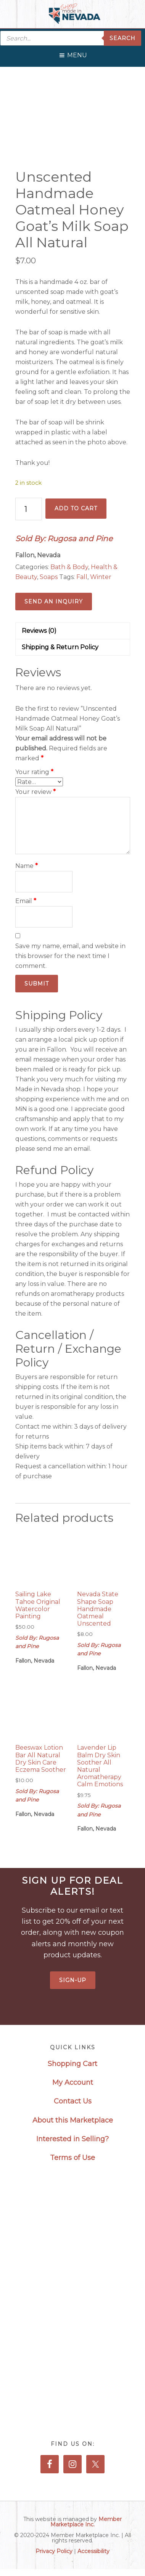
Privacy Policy (53, 2551)
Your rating (34, 772)
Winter (100, 577)
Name (26, 865)
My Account (72, 2082)
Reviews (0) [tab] (39, 630)
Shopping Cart (72, 2064)
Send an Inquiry (53, 601)
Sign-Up (72, 1980)
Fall (81, 577)
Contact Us (73, 2101)
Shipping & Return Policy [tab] (60, 647)
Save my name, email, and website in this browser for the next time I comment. (70, 955)
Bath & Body (69, 567)
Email (25, 901)
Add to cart (76, 508)
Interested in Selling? (72, 2139)
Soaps (49, 577)
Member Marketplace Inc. (86, 2522)
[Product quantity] (28, 509)
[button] (77, 53)
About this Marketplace (72, 2120)
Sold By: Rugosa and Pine (64, 538)
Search (122, 38)
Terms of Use (72, 2157)
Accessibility (93, 2551)
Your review (35, 791)
